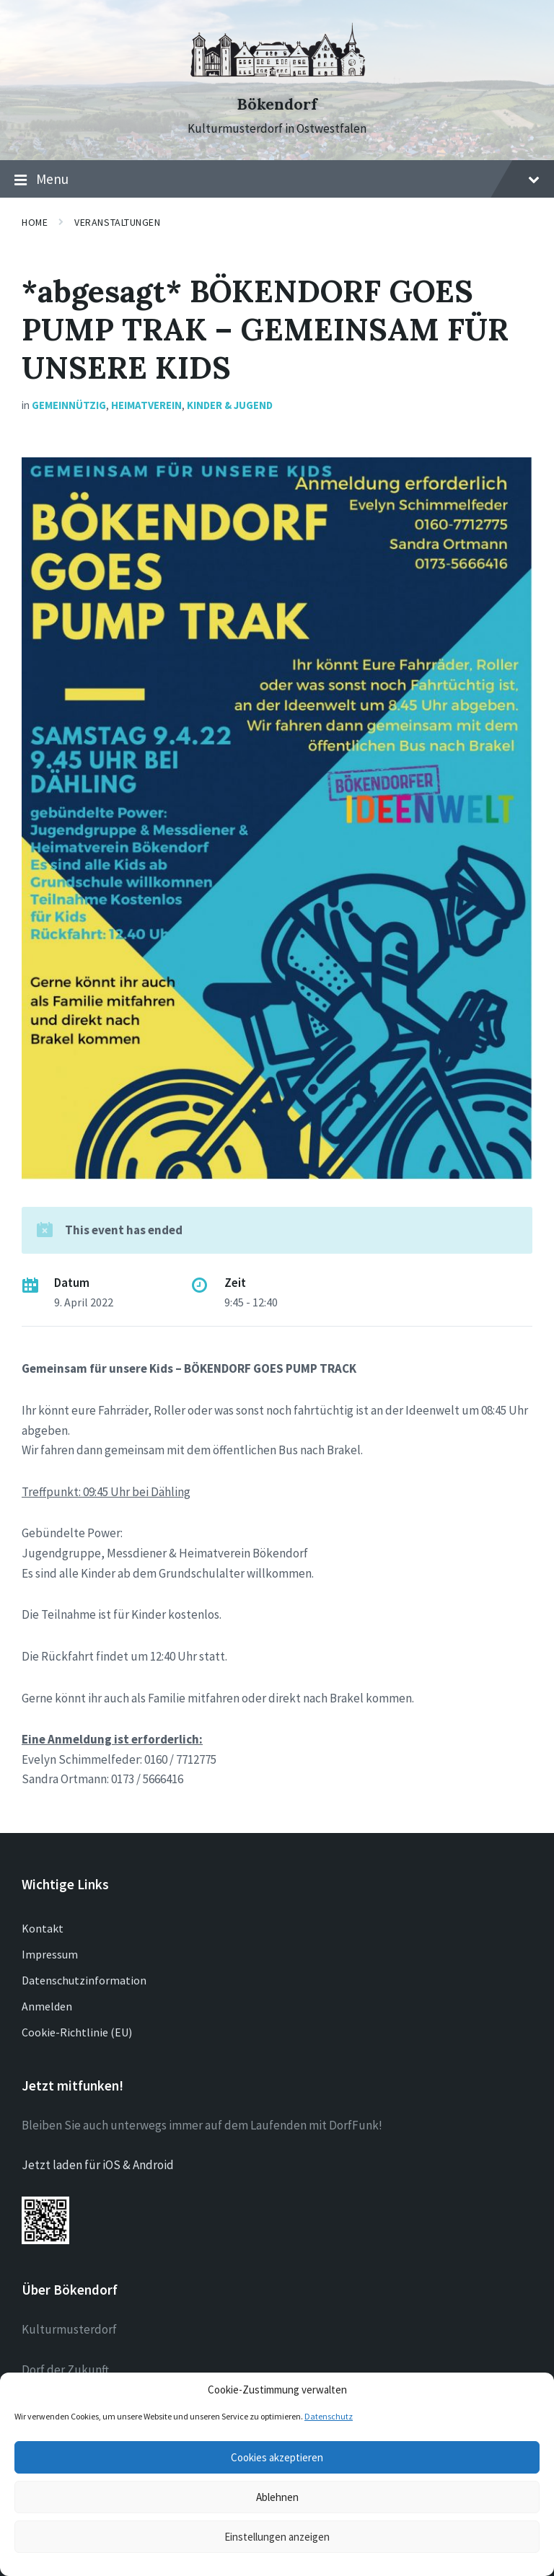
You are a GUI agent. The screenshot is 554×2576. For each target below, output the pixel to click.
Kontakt (42, 1928)
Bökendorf (277, 104)
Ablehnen (277, 2497)
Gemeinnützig (69, 405)
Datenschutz (328, 2416)
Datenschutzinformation (84, 1980)
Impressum (50, 1954)
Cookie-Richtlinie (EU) (77, 2032)
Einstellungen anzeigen (277, 2537)
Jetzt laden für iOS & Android (98, 2165)
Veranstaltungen (117, 222)
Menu (277, 179)
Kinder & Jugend (230, 405)
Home (35, 222)
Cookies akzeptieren (277, 2457)
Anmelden (47, 2006)
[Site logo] (277, 79)
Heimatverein (146, 405)
